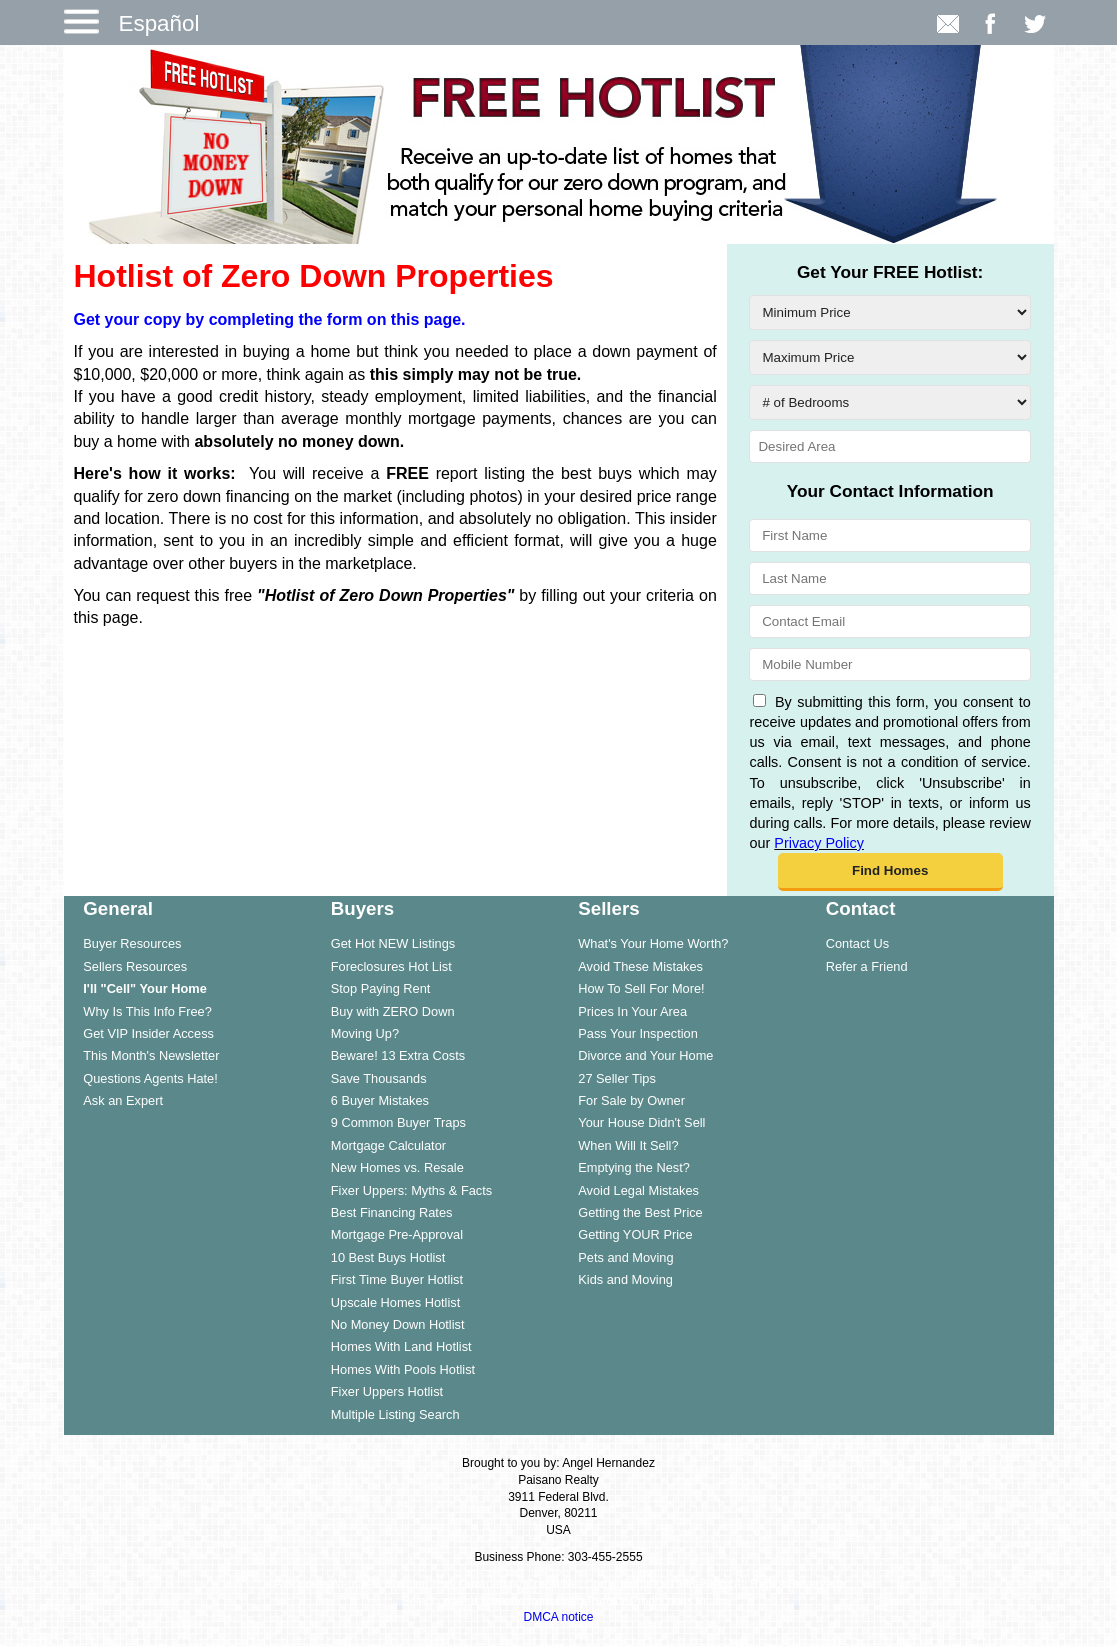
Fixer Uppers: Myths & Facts (411, 1190)
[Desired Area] (889, 446)
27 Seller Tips (617, 1078)
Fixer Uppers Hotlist (387, 1391)
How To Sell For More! (641, 988)
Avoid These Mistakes (640, 966)
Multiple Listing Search (395, 1414)
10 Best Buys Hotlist (388, 1257)
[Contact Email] (889, 621)
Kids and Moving (625, 1279)
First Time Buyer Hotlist (397, 1279)
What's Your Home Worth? (653, 943)
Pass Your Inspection (638, 1033)
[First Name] (889, 535)
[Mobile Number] (889, 664)
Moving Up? (365, 1033)
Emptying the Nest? (634, 1167)
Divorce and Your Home (645, 1055)
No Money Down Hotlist (398, 1324)
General (118, 908)
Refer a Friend (867, 966)
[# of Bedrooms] (889, 402)
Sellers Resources (135, 966)
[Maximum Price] (889, 357)
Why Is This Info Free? (147, 1011)
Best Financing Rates (392, 1212)
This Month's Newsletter (151, 1055)
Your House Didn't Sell (641, 1122)
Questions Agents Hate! (150, 1078)
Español (159, 23)
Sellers (608, 908)
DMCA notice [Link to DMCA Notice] (558, 1617)
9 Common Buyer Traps (398, 1122)
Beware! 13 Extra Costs (398, 1055)
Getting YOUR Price (635, 1234)
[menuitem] (187, 943)
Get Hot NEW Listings (393, 943)
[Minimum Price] (889, 312)
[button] (890, 872)
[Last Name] (889, 578)
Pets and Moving (625, 1257)
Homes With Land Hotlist (401, 1346)
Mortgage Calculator (388, 1145)
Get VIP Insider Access (148, 1033)
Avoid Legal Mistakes (638, 1190)
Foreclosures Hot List (391, 966)
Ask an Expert (123, 1100)
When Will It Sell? (628, 1145)
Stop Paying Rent (381, 988)
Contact (861, 908)
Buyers (362, 908)
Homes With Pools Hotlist (403, 1369)
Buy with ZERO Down (393, 1011)
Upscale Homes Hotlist (395, 1302)
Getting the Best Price (640, 1212)
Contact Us (857, 943)
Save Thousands (379, 1078)
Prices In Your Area (632, 1011)
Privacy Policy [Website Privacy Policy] (819, 843)
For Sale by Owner (631, 1100)
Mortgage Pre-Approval (397, 1234)
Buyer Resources (132, 943)
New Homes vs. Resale (397, 1167)
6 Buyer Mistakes (380, 1100)
